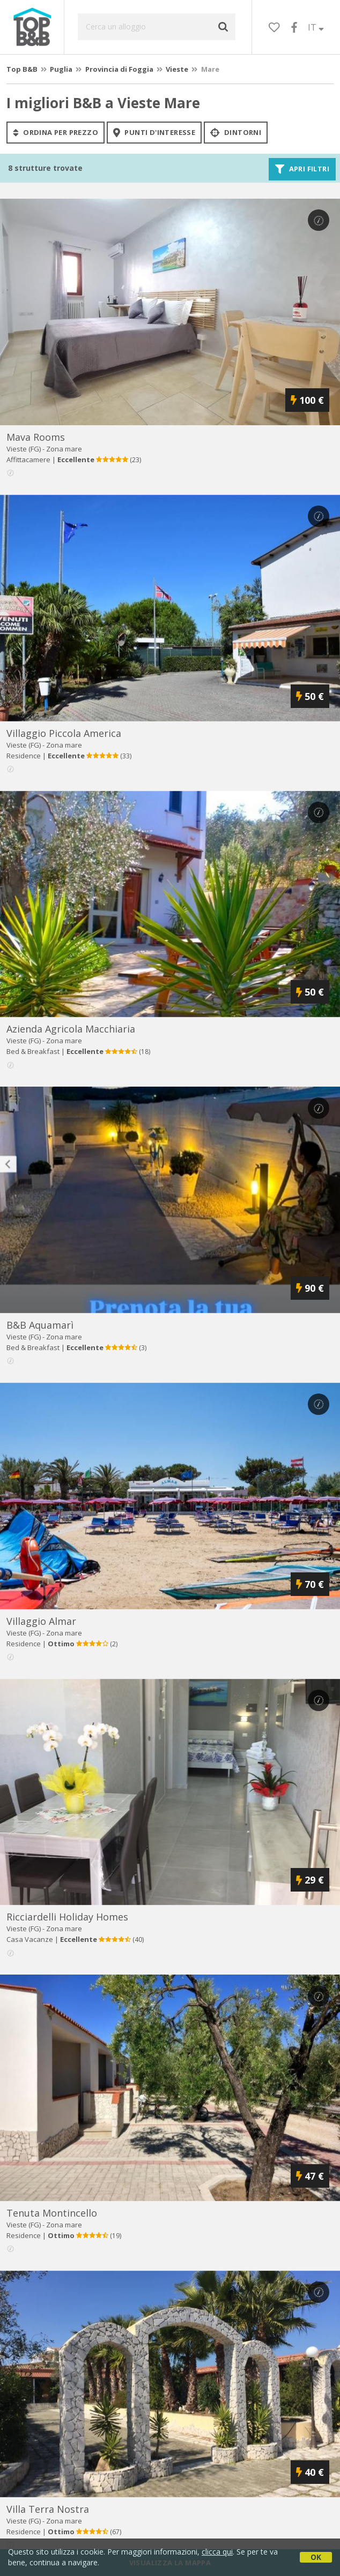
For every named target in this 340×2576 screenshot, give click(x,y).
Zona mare (64, 449)
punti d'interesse (154, 132)
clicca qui (217, 2552)
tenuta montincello (51, 2212)
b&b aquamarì (39, 1325)
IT (316, 27)
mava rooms (35, 437)
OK (316, 2557)
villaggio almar (41, 1621)
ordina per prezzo (55, 132)
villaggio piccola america (63, 733)
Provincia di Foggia (119, 69)
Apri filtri (302, 169)
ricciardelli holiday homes (67, 1916)
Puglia (61, 69)
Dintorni (235, 132)
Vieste (177, 69)
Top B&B (22, 69)
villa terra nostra (47, 2509)
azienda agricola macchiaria (70, 1028)
